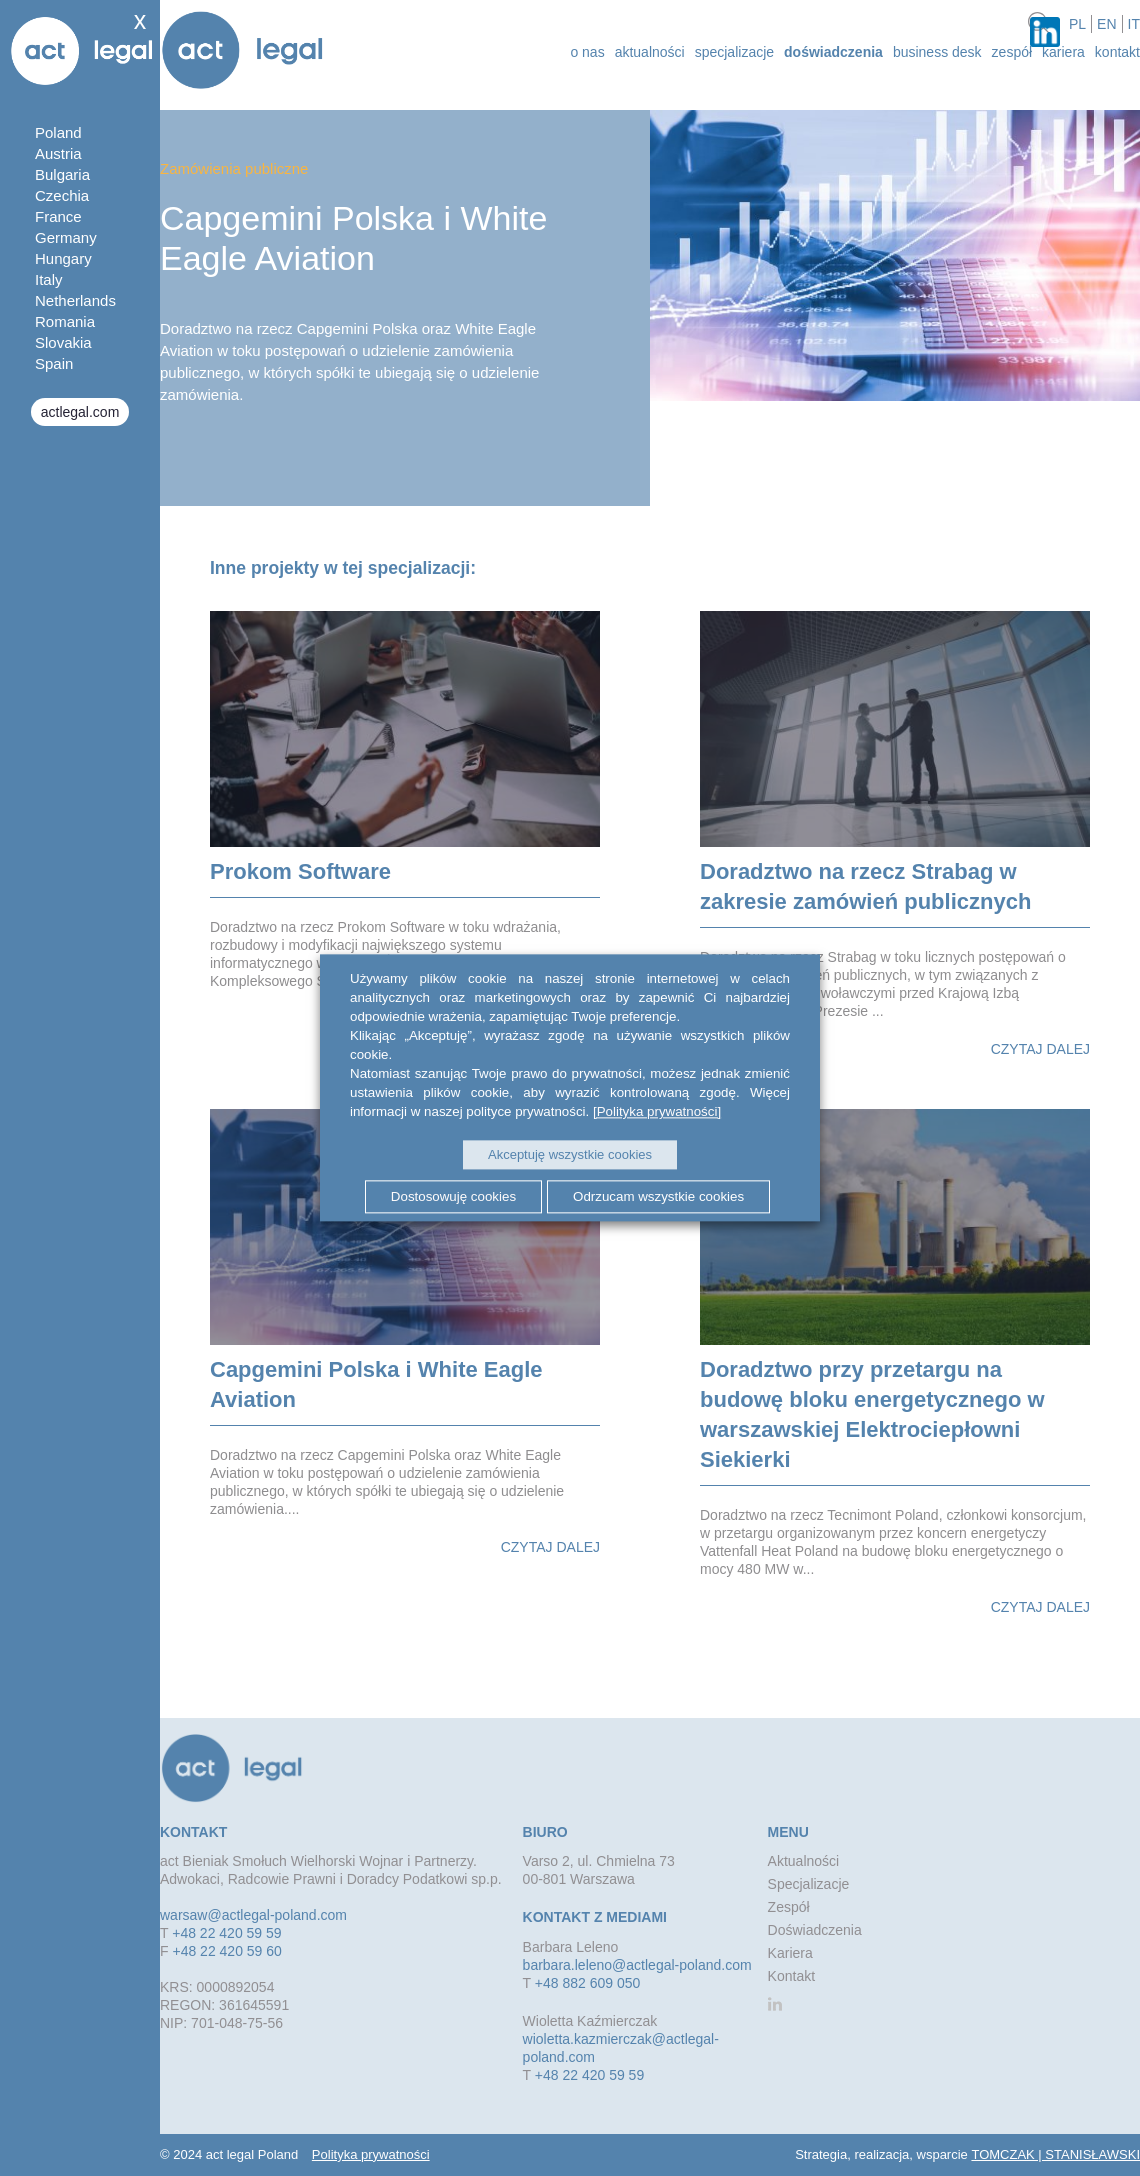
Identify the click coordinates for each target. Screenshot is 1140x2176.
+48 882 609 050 (588, 1983)
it (1134, 24)
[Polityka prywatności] (657, 1111)
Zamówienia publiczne (234, 168)
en (1106, 24)
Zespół (1012, 52)
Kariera (1063, 52)
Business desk (937, 52)
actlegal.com (80, 412)
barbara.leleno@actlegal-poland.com (637, 1965)
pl (1077, 24)
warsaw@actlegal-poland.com (253, 1915)
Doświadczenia (833, 52)
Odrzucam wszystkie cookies (658, 1196)
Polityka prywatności (371, 2154)
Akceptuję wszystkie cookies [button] (570, 1154)
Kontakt (1117, 52)
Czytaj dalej (1040, 1049)
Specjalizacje (734, 52)
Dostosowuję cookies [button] (453, 1196)
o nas (587, 52)
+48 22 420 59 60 (226, 1951)
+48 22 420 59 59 (226, 1933)
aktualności (650, 52)
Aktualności (804, 1861)
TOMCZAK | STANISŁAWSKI (1055, 2154)
